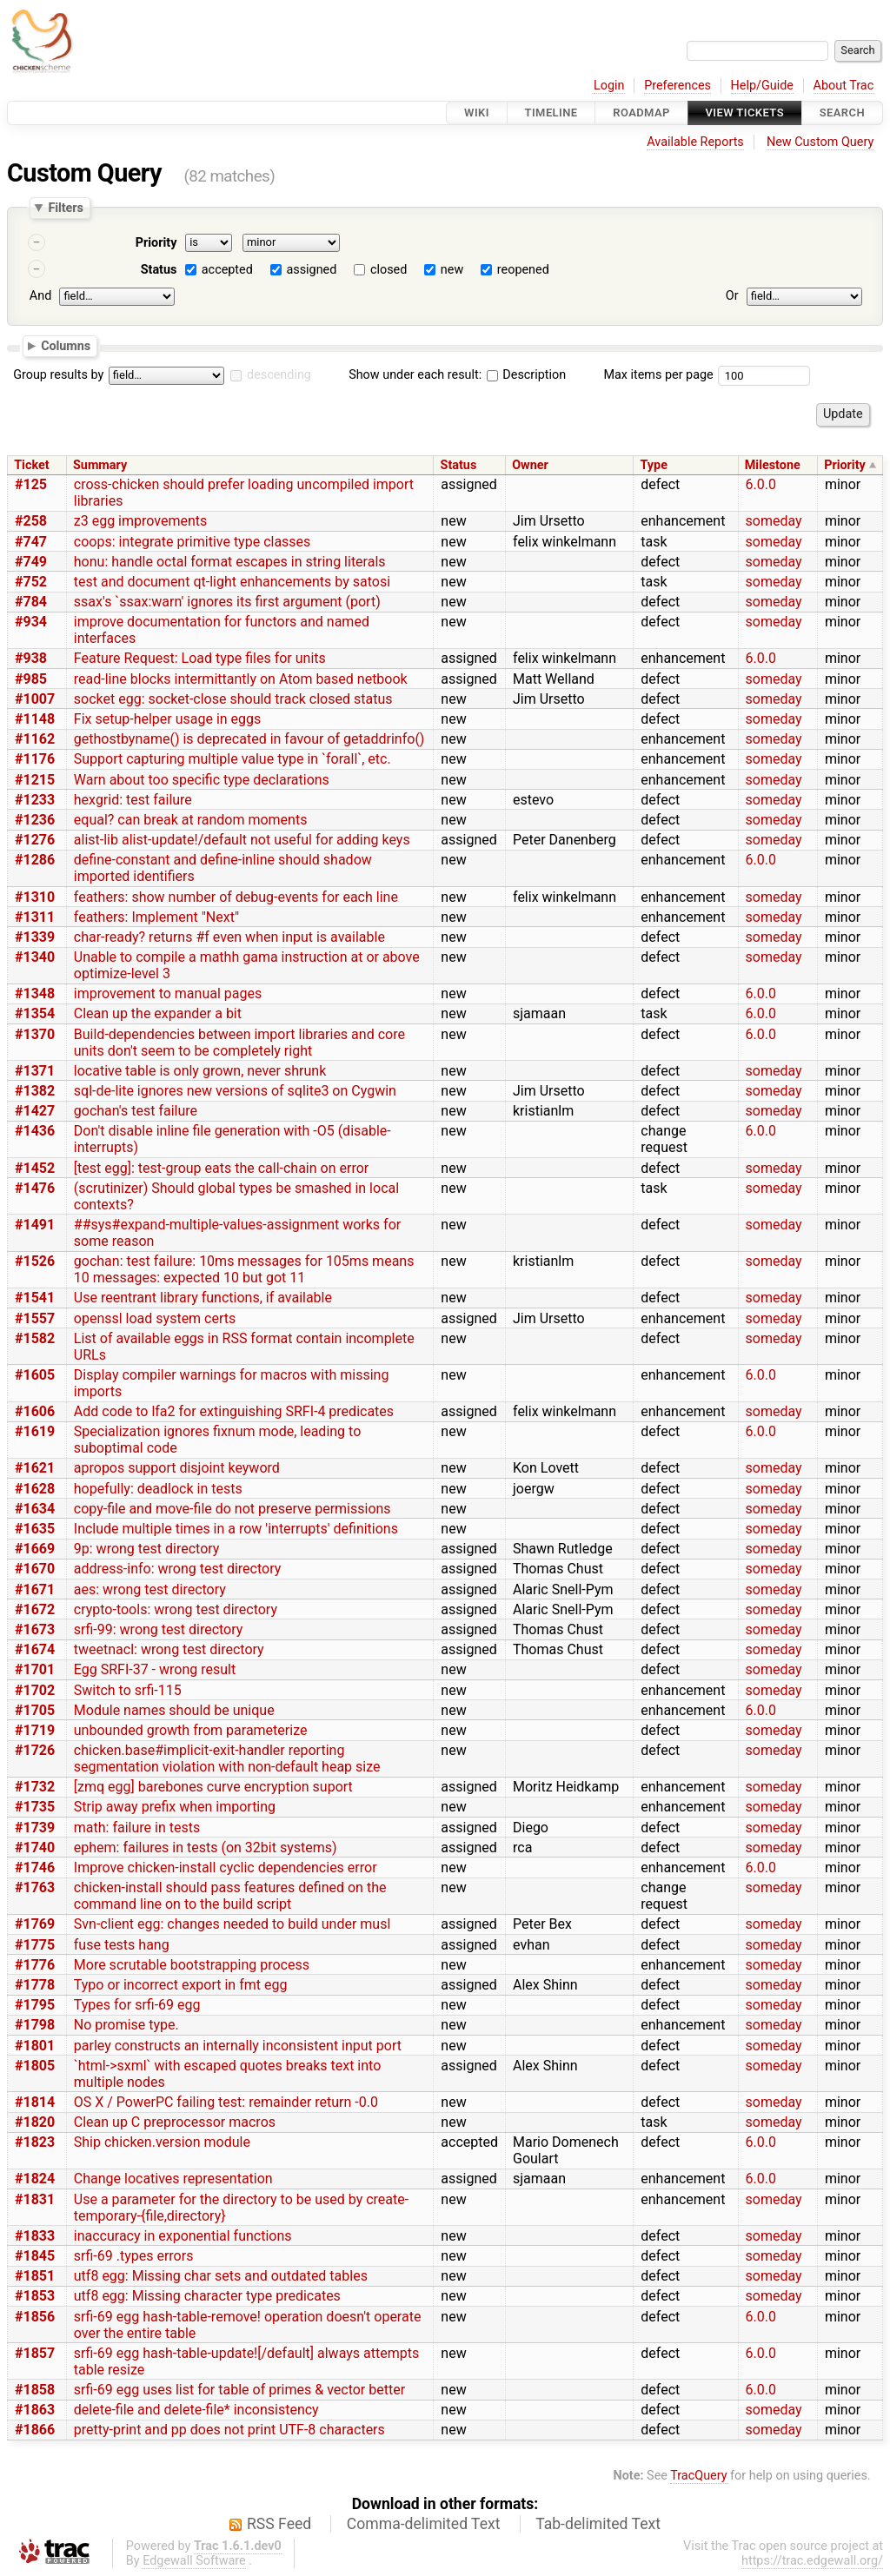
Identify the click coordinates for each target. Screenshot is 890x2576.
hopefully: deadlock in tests (158, 1488)
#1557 (35, 1318)
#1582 (35, 1338)
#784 (31, 601)
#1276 (35, 839)
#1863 (35, 2409)
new (452, 269)
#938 (31, 658)
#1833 (35, 2236)
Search (842, 112)
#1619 (35, 1431)
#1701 (35, 1669)
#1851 (35, 2276)
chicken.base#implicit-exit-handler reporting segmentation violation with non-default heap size (227, 1758)
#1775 (35, 1945)
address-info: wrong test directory (177, 1568)
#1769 (35, 1924)
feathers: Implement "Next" (156, 917)
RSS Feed (279, 2524)
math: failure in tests (137, 1827)
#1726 (35, 1750)
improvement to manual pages (168, 993)
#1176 (35, 759)
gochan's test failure (135, 1111)
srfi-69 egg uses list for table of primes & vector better (239, 2389)
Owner (530, 465)
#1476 (35, 1188)
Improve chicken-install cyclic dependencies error (225, 1867)
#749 (31, 561)
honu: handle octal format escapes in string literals (230, 561)
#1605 (35, 1375)
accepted (227, 269)
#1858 (35, 2389)
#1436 (35, 1130)
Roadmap (641, 112)
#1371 (35, 1071)
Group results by (58, 375)
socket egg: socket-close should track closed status (233, 699)
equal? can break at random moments (191, 819)
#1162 (35, 739)
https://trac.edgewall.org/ (812, 2560)
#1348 (35, 993)
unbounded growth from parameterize (191, 1730)
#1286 (35, 859)
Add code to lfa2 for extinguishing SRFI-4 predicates (234, 1411)
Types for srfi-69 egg (137, 2005)
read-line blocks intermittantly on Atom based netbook (241, 679)
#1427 (35, 1111)
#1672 (35, 1609)
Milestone (772, 465)
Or (732, 295)
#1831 (35, 2199)
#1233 (35, 799)
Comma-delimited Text (424, 2524)
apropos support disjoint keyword (177, 1468)
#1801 (35, 2045)
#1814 (35, 2102)
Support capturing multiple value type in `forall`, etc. (232, 759)
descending (279, 375)
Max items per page (658, 375)
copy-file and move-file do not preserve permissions (232, 1508)
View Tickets (745, 112)
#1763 (35, 1887)
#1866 (35, 2429)
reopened (523, 269)
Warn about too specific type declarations (201, 779)
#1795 (35, 2005)
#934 (31, 621)
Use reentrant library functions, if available (203, 1297)
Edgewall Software (194, 2560)
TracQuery (698, 2475)
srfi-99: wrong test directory (158, 1629)
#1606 (35, 1411)
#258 (31, 521)
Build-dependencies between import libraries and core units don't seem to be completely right (239, 1042)
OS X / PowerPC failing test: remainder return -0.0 (226, 2102)
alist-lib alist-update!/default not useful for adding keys (242, 839)
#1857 (35, 2353)
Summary (100, 465)
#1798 (35, 2024)
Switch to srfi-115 (128, 1690)
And (40, 295)
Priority (156, 242)
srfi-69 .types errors (134, 2256)
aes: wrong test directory (150, 1589)
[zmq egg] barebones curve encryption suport (213, 1786)
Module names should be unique (174, 1710)
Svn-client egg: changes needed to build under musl (232, 1924)
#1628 (35, 1488)
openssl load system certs (155, 1318)
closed (388, 269)
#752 (31, 581)
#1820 (35, 2122)
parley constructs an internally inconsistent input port (238, 2045)
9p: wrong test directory (147, 1548)
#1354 (35, 1013)
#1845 (35, 2256)
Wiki (476, 112)
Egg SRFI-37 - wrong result (155, 1669)
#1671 (35, 1589)
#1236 (35, 819)
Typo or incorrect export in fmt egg (181, 1985)
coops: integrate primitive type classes (192, 541)
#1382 (35, 1091)
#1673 (35, 1629)
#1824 (35, 2178)
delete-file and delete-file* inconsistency (196, 2409)
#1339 (35, 937)
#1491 (35, 1224)
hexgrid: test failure (133, 799)
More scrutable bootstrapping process (191, 1965)
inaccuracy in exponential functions (183, 2236)
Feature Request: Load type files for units (200, 658)
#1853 (35, 2296)
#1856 (35, 2316)
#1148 (35, 719)
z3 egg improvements (140, 521)
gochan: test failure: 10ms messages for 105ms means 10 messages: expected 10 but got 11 (244, 1269)
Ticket (31, 465)
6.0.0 (761, 484)
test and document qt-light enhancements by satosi (232, 581)
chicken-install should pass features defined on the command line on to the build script (230, 1895)
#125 (31, 484)
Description (526, 375)
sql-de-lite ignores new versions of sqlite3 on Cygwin (235, 1091)
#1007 (35, 699)
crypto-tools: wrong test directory (175, 1609)
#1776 (35, 1965)
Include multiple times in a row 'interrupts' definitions (236, 1528)
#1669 (35, 1548)
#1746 (35, 1867)
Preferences (677, 85)
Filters (65, 208)
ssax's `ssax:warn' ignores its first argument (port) (227, 601)
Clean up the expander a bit (158, 1013)
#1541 (35, 1297)
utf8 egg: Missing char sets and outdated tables (221, 2276)
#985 (31, 679)
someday (774, 521)
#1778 (35, 1985)
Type (653, 465)
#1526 (35, 1261)
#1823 (35, 2142)
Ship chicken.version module (162, 2142)
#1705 (35, 1710)
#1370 (35, 1034)
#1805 (35, 2065)
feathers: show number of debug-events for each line (236, 897)
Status (159, 269)
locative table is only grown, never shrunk (200, 1071)
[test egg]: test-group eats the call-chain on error (221, 1168)
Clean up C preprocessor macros (175, 2122)
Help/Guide (762, 85)
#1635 (35, 1528)
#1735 (35, 1806)
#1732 (35, 1786)
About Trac (844, 85)
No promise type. (126, 2024)
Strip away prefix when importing (175, 1806)
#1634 (35, 1508)
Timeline (551, 112)
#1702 (35, 1690)
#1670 (35, 1568)
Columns (65, 345)
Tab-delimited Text (598, 2524)
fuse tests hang (121, 1945)
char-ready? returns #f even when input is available (229, 937)
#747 (31, 541)
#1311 (35, 917)
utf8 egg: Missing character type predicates (207, 2296)
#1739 (35, 1827)
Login (609, 85)
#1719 (35, 1730)
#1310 (35, 897)
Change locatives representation (173, 2178)
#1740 (35, 1847)
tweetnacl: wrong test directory (169, 1649)
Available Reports (695, 142)
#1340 (35, 957)
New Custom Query (820, 142)
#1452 (35, 1168)
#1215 (35, 779)
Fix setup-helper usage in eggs (168, 719)
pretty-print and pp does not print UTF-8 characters (229, 2429)
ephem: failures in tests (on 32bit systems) (205, 1847)
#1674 (35, 1649)
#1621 (35, 1468)
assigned (311, 269)
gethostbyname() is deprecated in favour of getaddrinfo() (249, 739)
